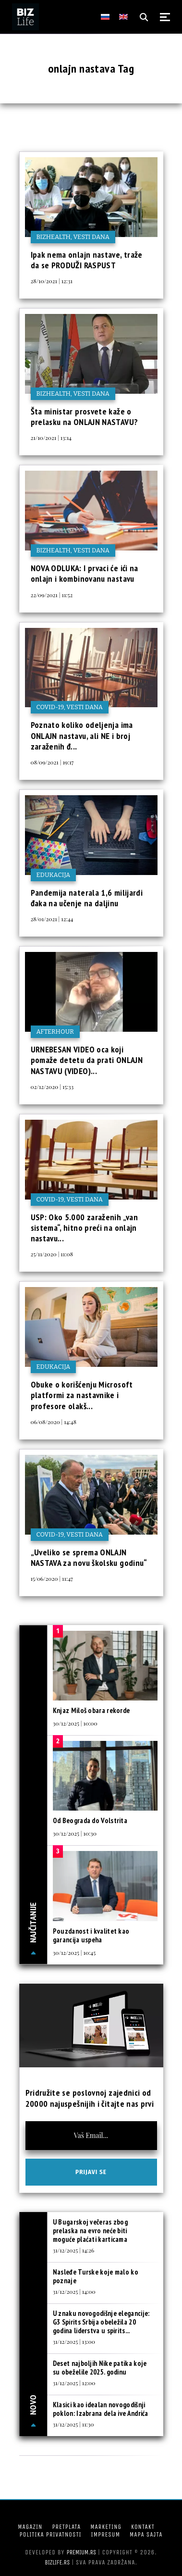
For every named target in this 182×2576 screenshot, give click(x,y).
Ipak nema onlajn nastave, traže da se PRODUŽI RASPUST (87, 260)
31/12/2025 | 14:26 (73, 2250)
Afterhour (55, 1031)
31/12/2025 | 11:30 (73, 2424)
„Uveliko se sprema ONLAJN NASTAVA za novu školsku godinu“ (89, 1557)
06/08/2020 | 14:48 (53, 1422)
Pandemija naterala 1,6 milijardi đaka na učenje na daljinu (87, 898)
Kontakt (143, 2526)
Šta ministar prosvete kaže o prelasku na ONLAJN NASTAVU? (84, 416)
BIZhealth (53, 236)
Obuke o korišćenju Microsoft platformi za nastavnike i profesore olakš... (82, 1395)
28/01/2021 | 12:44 (52, 919)
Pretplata (66, 2526)
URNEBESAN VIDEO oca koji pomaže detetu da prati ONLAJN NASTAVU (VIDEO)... (87, 1060)
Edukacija (53, 874)
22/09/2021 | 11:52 (52, 595)
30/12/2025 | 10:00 (75, 1723)
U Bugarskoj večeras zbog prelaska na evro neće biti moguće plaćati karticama (90, 2230)
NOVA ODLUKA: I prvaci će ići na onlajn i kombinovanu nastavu (84, 573)
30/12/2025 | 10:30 (75, 1833)
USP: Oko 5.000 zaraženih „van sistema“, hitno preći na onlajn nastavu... (84, 1228)
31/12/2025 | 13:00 (74, 2341)
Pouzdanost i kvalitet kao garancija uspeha (91, 1935)
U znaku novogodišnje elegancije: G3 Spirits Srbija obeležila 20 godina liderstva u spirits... (101, 2322)
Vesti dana (91, 236)
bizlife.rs (57, 2562)
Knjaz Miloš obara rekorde (91, 1710)
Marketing (105, 2526)
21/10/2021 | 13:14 (51, 437)
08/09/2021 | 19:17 (52, 762)
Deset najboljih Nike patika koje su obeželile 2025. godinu (100, 2367)
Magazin (30, 2526)
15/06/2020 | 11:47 (52, 1578)
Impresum (105, 2534)
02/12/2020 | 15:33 (52, 1086)
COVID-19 (50, 707)
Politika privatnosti (51, 2534)
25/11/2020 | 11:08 (52, 1254)
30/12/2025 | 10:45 (74, 1952)
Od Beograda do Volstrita (90, 1820)
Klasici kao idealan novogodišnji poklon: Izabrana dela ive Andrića (100, 2409)
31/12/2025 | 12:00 (74, 2383)
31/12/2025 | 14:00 (74, 2291)
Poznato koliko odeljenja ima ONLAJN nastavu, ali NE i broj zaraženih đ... (82, 735)
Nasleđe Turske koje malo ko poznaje (95, 2276)
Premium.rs (82, 2552)
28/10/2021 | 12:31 (52, 281)
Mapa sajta (146, 2534)
